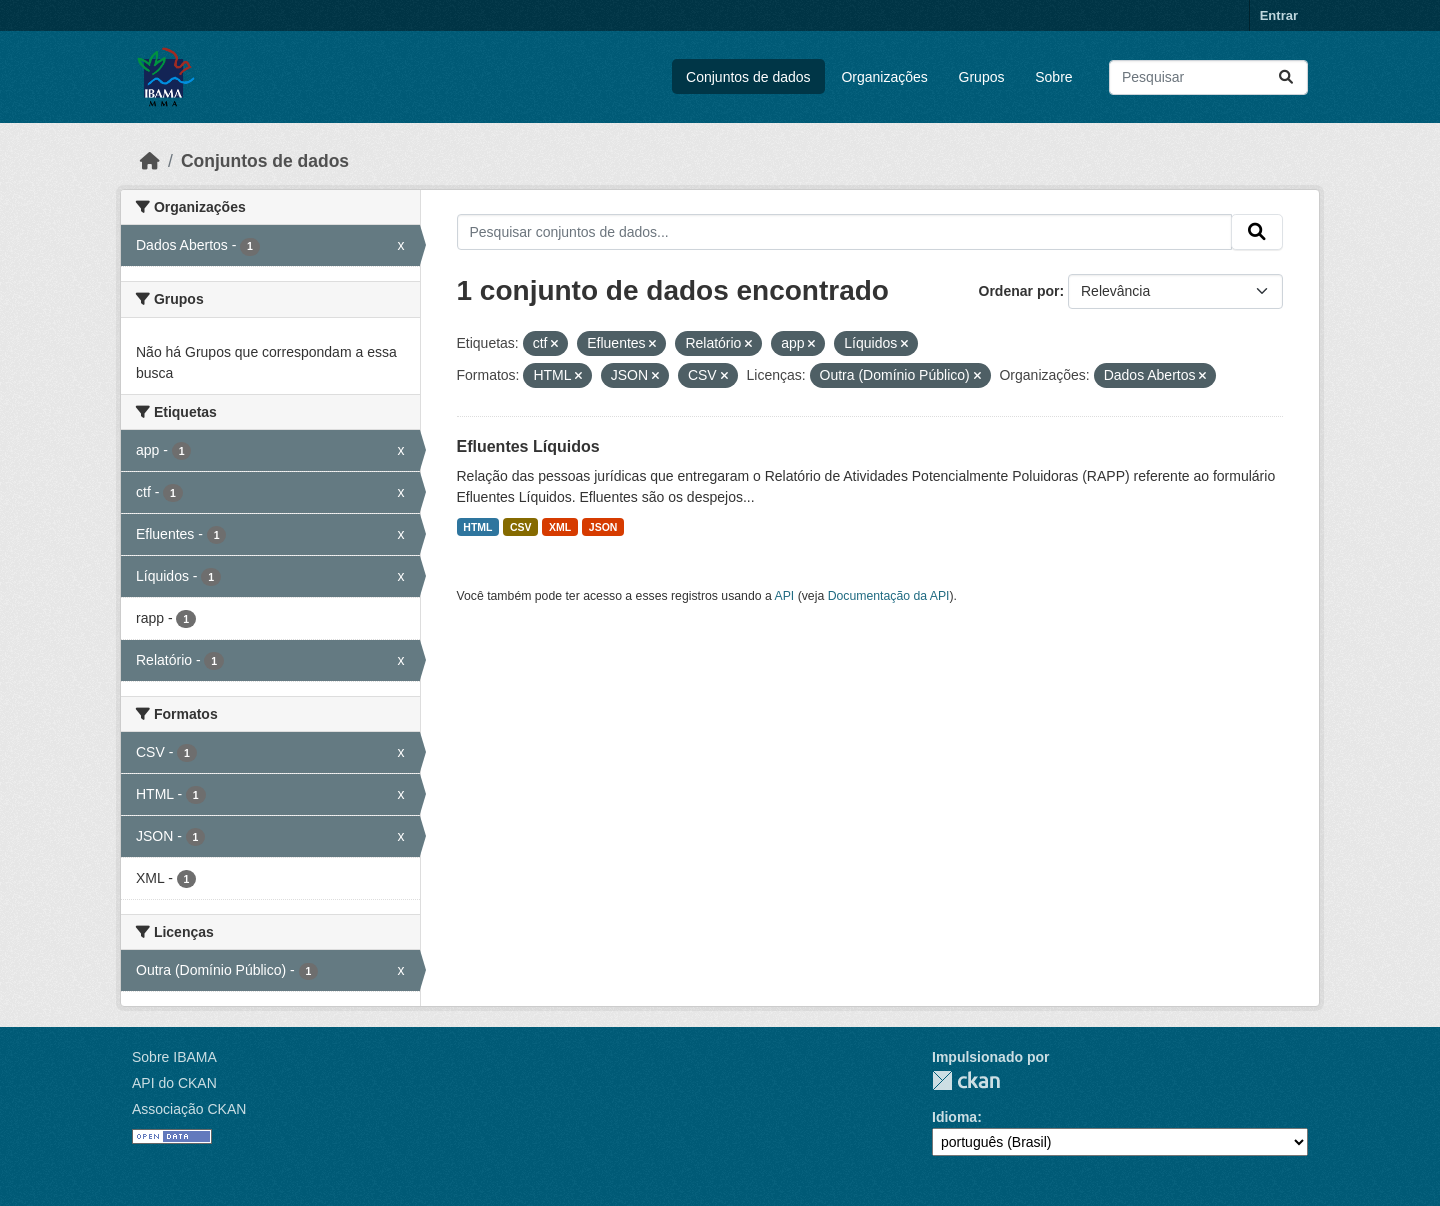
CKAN (966, 1080)
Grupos (982, 77)
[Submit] (1286, 77)
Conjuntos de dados (748, 77)
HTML (477, 527)
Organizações (884, 77)
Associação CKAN (189, 1109)
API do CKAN (174, 1083)
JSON (603, 527)
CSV (521, 527)
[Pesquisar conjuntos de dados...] (1208, 77)
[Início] (150, 161)
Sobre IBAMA (174, 1057)
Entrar (1279, 15)
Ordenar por (1019, 291)
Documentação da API (889, 596)
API (785, 596)
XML (560, 527)
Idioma (954, 1117)
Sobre (1053, 77)
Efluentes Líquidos (528, 446)
